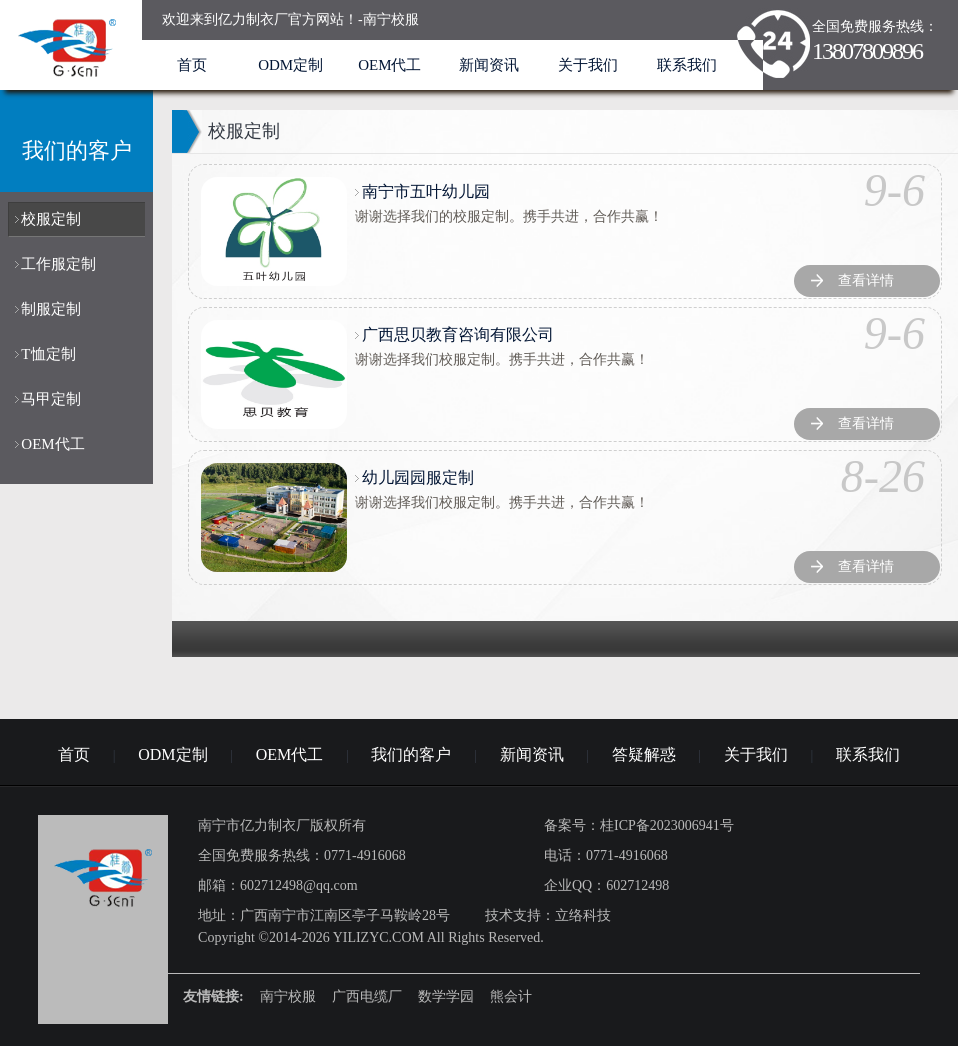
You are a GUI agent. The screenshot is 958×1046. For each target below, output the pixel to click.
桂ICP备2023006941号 (667, 825)
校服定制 (51, 219)
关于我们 (588, 65)
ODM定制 (290, 65)
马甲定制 (51, 399)
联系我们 (687, 65)
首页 (192, 65)
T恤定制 (48, 354)
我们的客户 (411, 754)
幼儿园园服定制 (418, 477)
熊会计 (511, 996)
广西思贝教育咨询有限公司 (458, 334)
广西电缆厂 (367, 996)
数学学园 (446, 996)
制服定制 (51, 309)
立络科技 (583, 915)
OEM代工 (389, 65)
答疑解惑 (644, 754)
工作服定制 (58, 264)
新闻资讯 (489, 65)
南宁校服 (288, 996)
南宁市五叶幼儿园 (426, 191)
